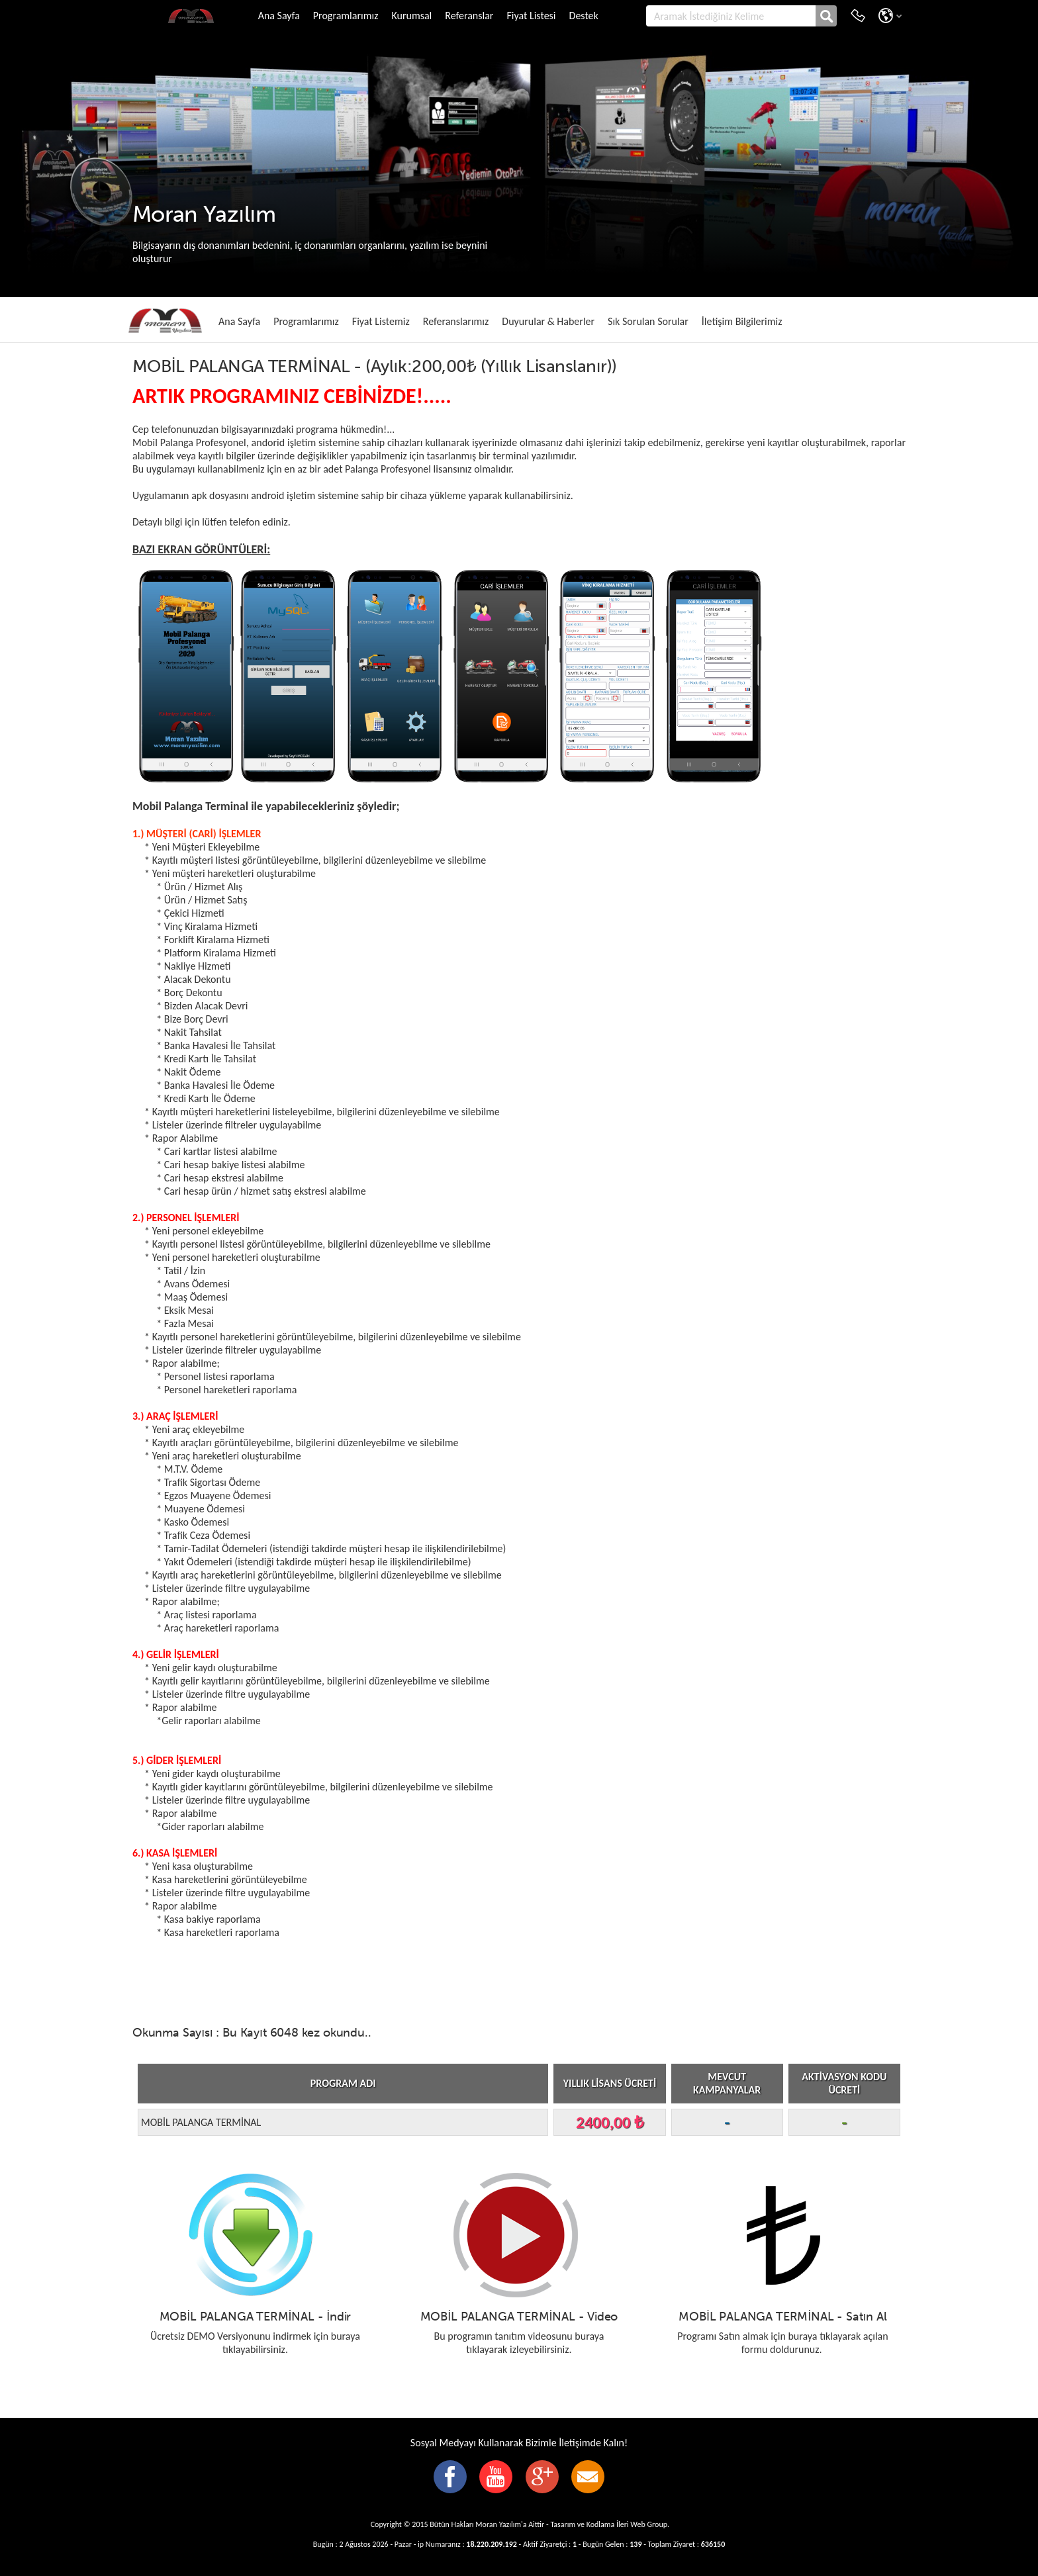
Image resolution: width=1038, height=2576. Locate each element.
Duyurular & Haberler (548, 321)
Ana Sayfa (279, 15)
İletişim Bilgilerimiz (742, 321)
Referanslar (469, 15)
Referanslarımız (456, 321)
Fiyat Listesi (530, 15)
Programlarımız (346, 15)
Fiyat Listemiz (381, 321)
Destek (583, 15)
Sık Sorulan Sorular (648, 321)
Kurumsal (411, 15)
